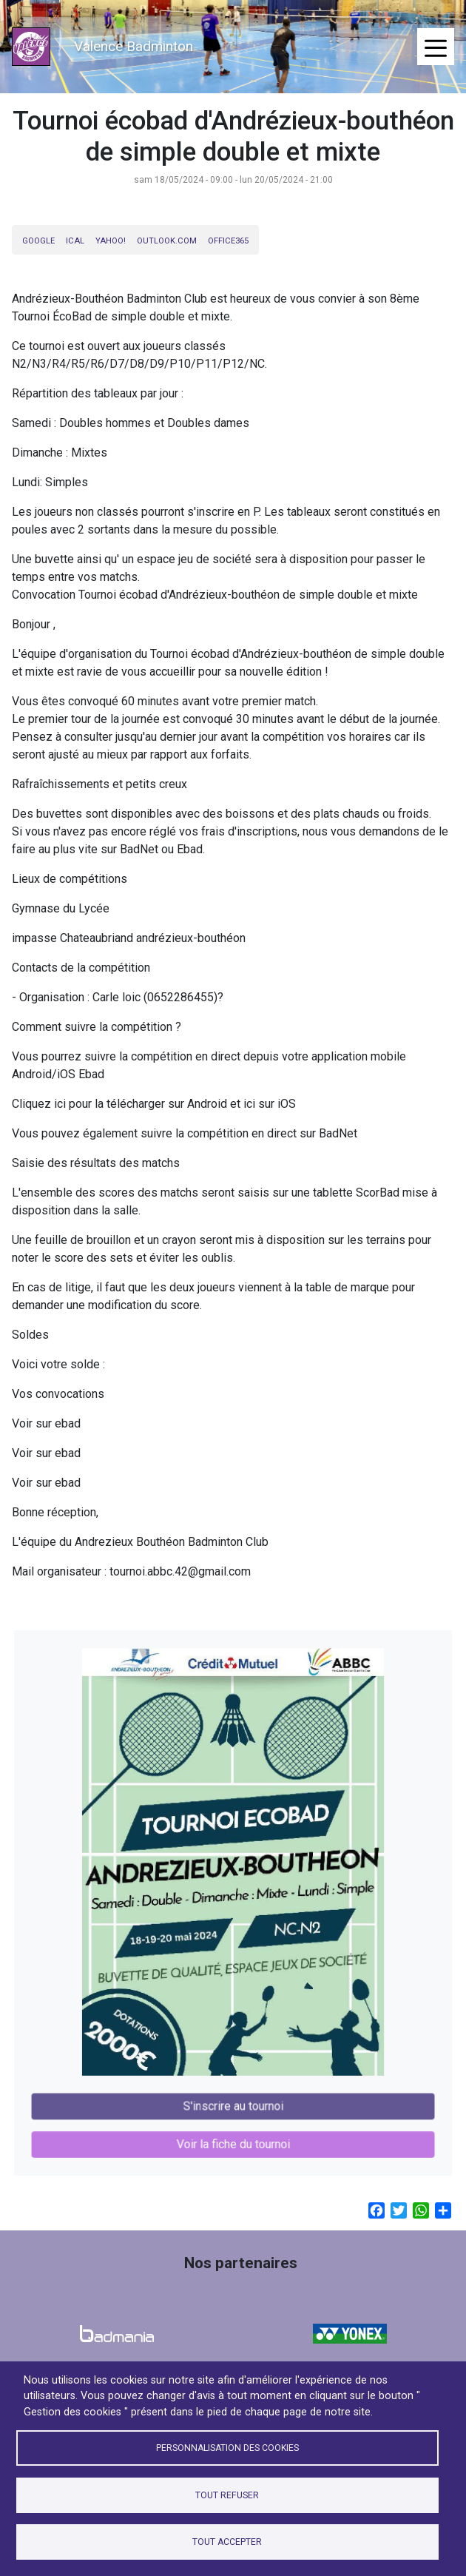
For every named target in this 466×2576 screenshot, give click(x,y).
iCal (75, 241)
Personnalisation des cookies (227, 2448)
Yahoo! (110, 241)
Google (38, 241)
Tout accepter (227, 2542)
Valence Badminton (133, 46)
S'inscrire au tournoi (233, 2083)
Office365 (228, 241)
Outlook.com (167, 241)
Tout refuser (227, 2495)
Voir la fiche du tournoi (233, 2117)
